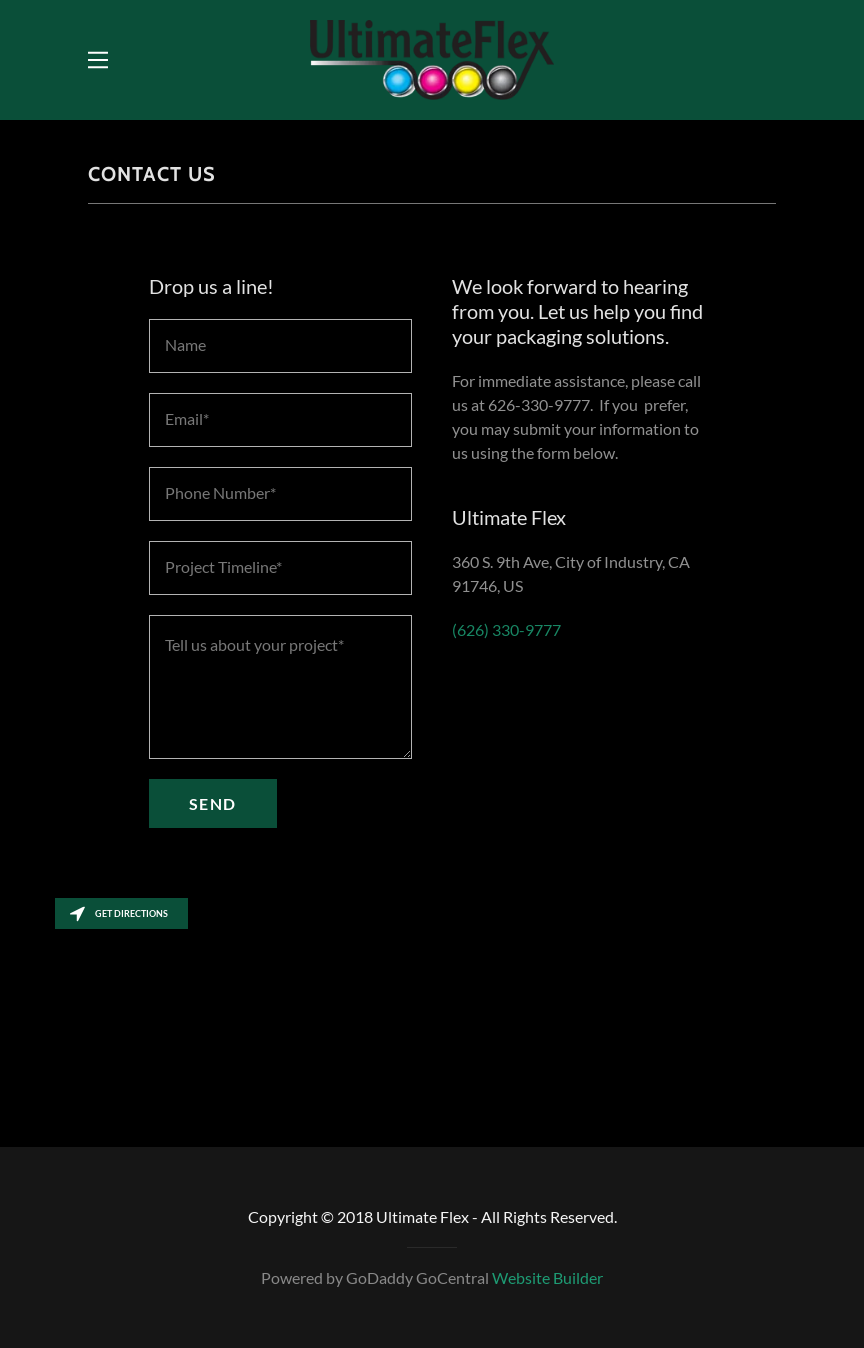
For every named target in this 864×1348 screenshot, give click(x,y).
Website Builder (547, 1277)
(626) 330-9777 (506, 629)
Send (213, 803)
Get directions (119, 913)
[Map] (432, 1017)
